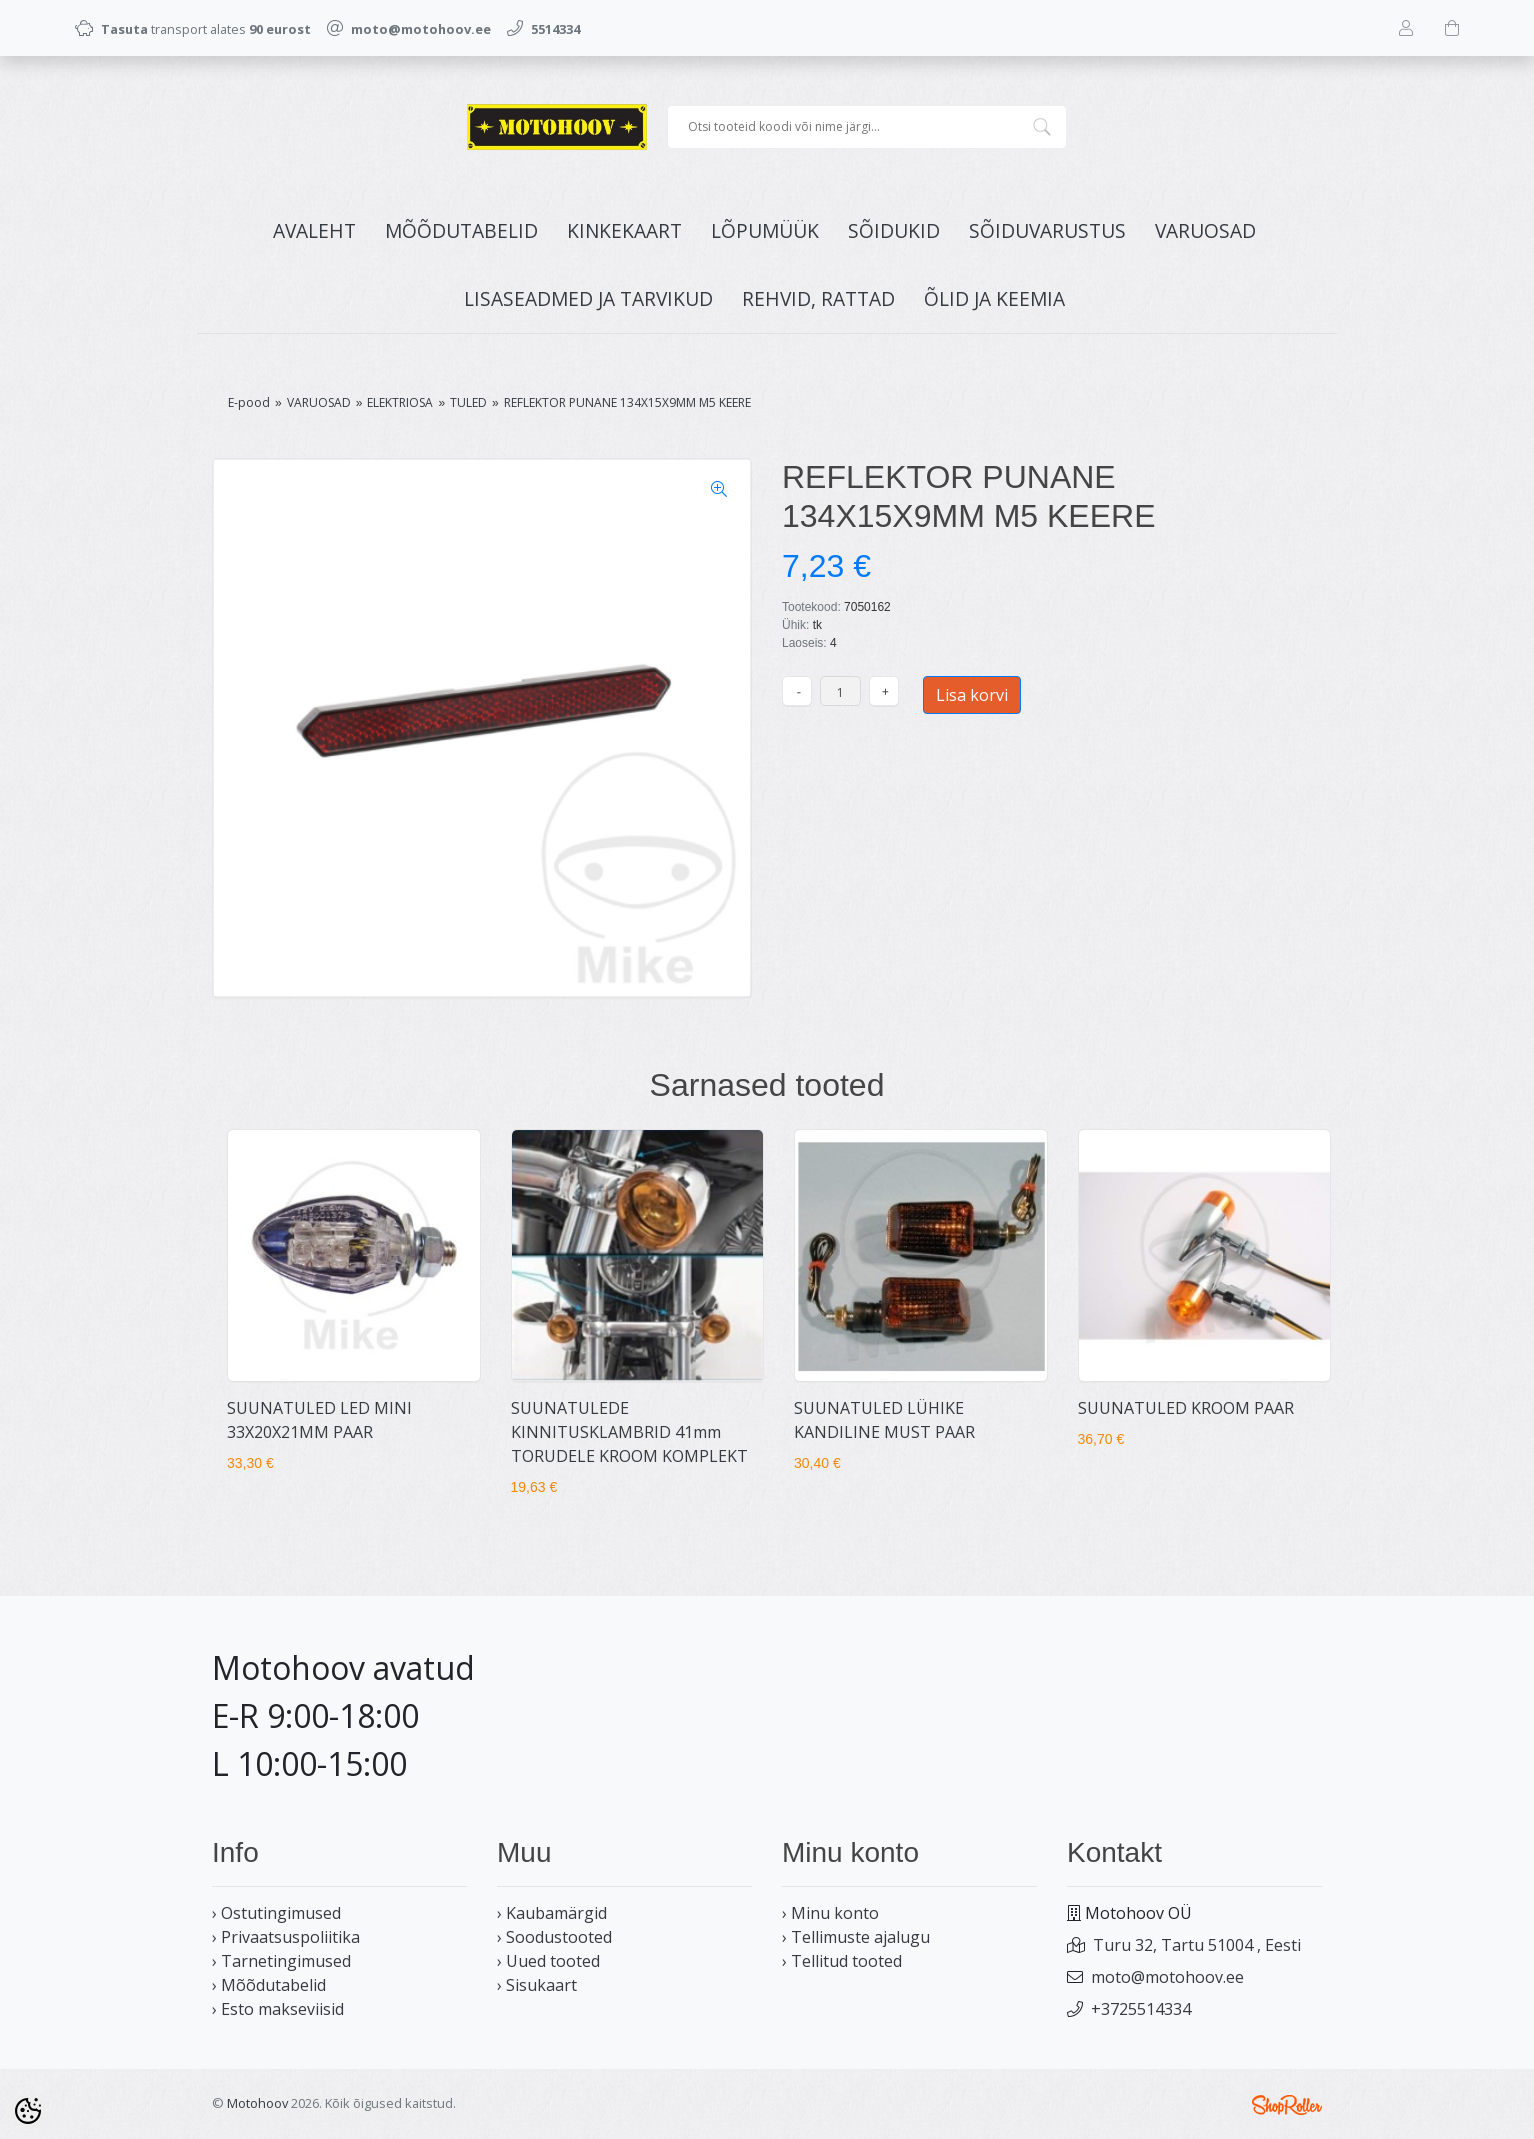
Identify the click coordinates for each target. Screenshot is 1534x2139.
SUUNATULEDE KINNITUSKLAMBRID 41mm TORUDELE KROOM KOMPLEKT (629, 1432)
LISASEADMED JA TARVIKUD (588, 298)
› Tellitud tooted (842, 1961)
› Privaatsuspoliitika (286, 1937)
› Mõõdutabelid (269, 1985)
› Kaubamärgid (552, 1913)
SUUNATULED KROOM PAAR (1186, 1408)
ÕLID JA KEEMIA (994, 298)
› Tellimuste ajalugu (856, 1937)
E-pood (249, 402)
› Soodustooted (554, 1937)
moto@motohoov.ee (1167, 1977)
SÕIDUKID (894, 230)
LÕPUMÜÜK (765, 230)
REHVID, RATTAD (818, 298)
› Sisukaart (537, 1985)
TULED (468, 402)
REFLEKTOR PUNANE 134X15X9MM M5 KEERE (627, 402)
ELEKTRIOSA (400, 402)
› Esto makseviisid (278, 2009)
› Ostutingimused (276, 1913)
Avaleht (314, 230)
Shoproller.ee (1287, 2105)
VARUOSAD (1205, 230)
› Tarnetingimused (281, 1961)
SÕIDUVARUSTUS (1047, 230)
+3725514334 (1141, 2009)
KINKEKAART (624, 230)
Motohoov (257, 2103)
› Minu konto (830, 1913)
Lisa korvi (972, 695)
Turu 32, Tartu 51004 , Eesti (1197, 1945)
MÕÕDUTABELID (461, 230)
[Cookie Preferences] (28, 2111)
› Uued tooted (548, 1961)
